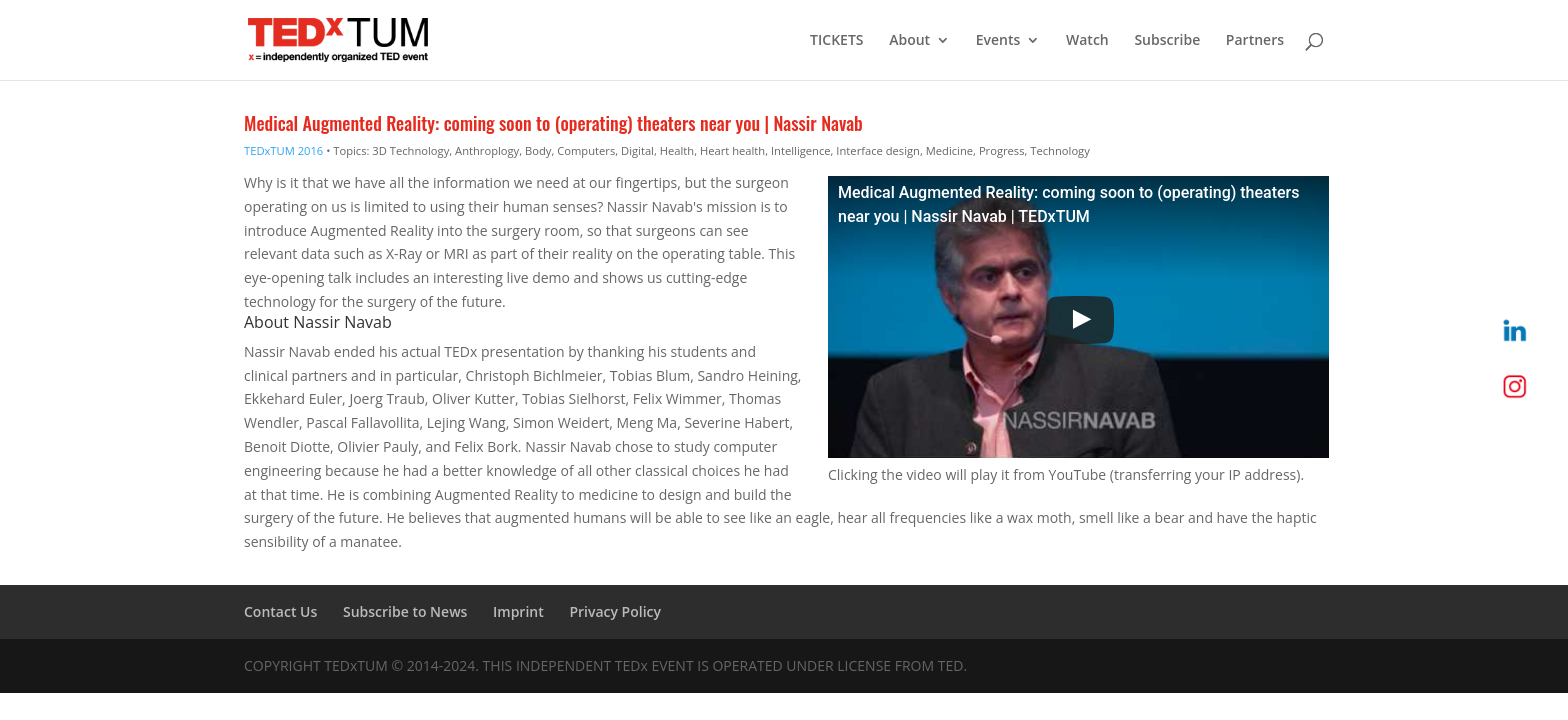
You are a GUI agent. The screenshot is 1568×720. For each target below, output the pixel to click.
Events (998, 41)
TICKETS (836, 41)
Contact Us (280, 611)
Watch (1087, 41)
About (909, 41)
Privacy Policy (615, 611)
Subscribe (1167, 41)
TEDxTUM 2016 (283, 150)
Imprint (518, 611)
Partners (1255, 41)
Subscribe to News (405, 611)
